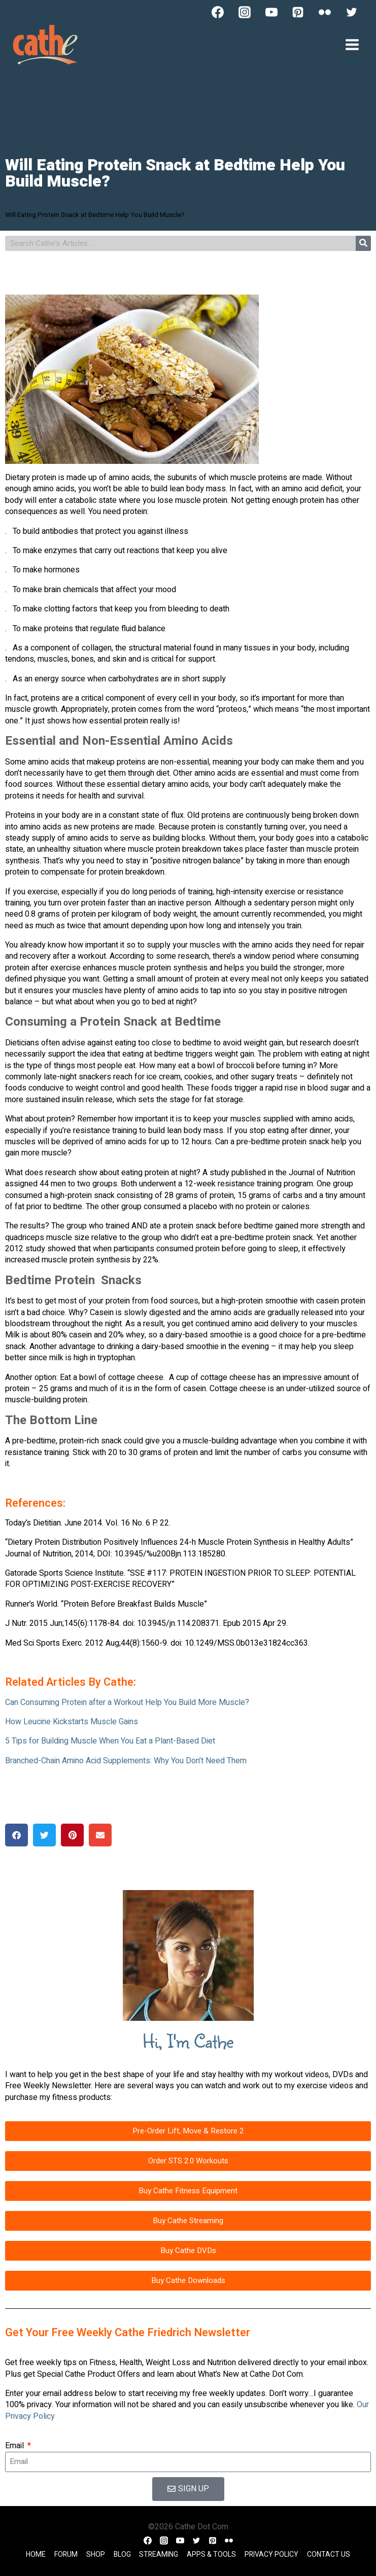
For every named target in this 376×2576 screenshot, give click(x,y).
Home (36, 2554)
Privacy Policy (271, 2554)
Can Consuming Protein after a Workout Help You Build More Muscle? (127, 1702)
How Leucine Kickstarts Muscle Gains (71, 1722)
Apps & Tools (211, 2554)
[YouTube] (271, 12)
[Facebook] (218, 12)
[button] (16, 1835)
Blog (122, 2554)
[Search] (363, 243)
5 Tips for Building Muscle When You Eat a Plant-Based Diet (110, 1741)
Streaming (158, 2554)
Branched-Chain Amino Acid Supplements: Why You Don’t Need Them (126, 1761)
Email (15, 2445)
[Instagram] (244, 12)
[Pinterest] (298, 12)
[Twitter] (351, 12)
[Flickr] (325, 12)
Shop (95, 2554)
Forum (66, 2554)
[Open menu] (352, 44)
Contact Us (328, 2554)
